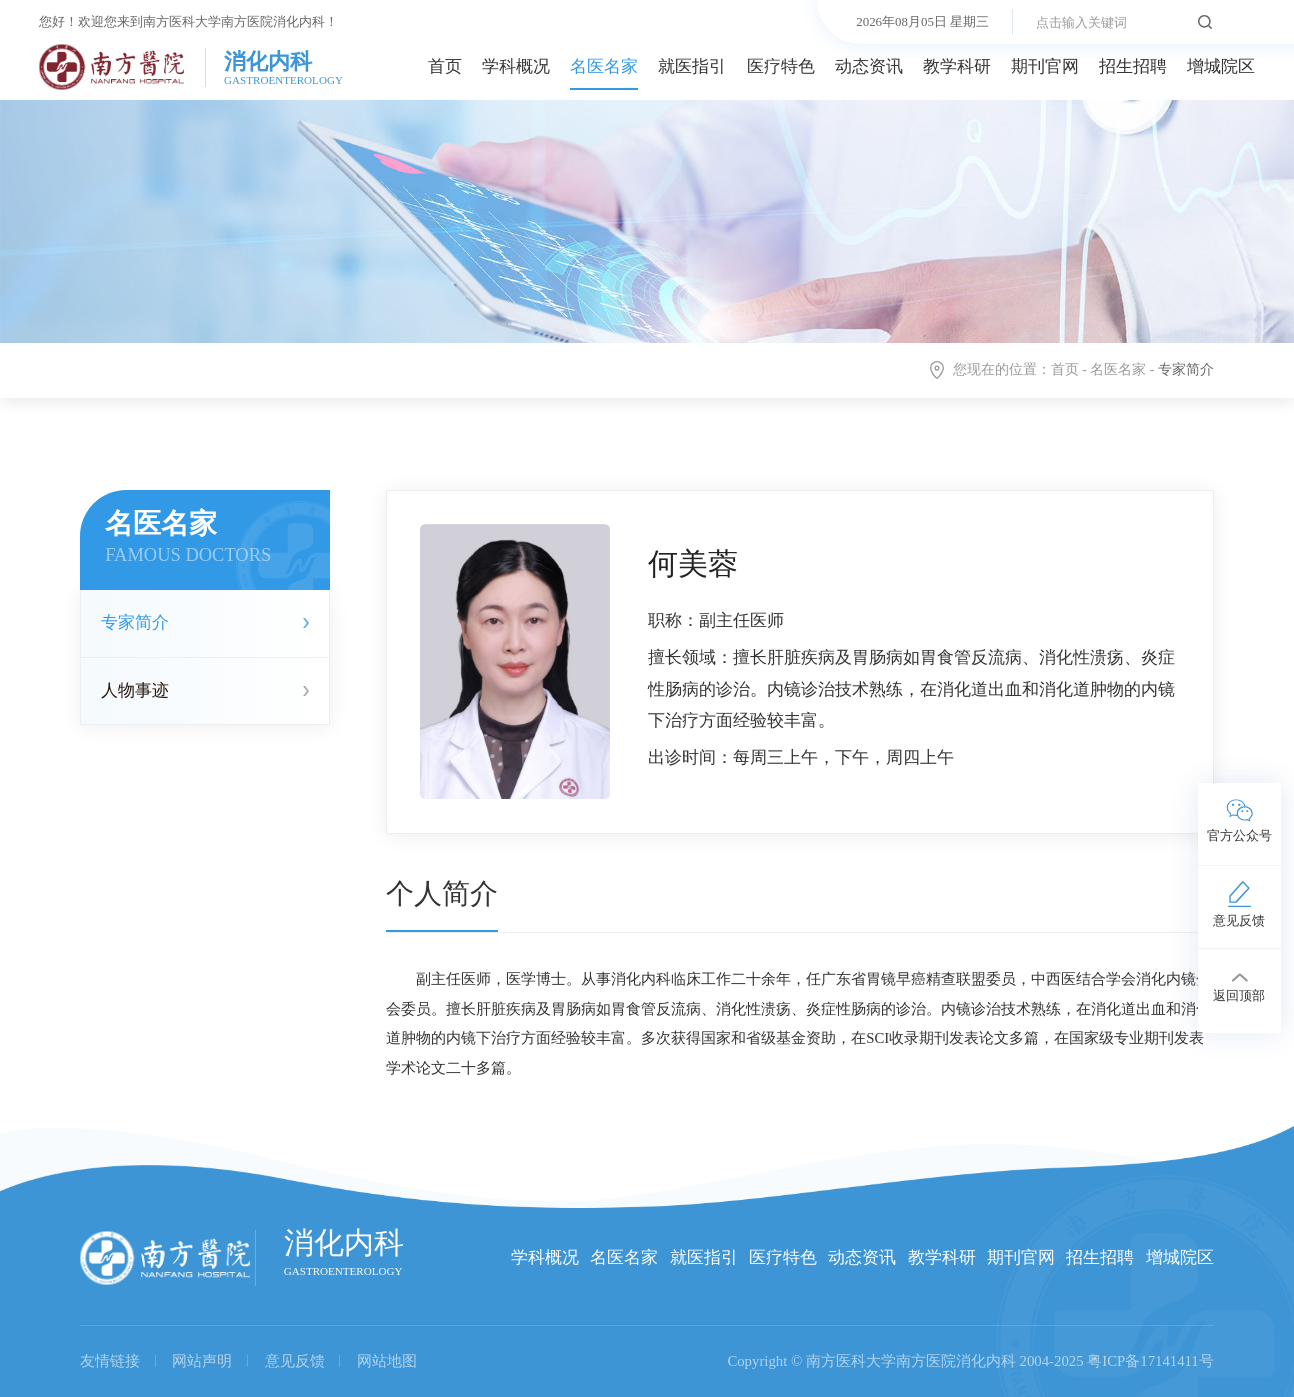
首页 (445, 66)
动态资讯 (869, 66)
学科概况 (516, 66)
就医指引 (692, 66)
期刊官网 (1045, 66)
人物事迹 (135, 690)
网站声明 (202, 1361)
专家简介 (135, 622)
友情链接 (110, 1361)
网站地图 (387, 1361)
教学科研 (957, 66)
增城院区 (1221, 66)
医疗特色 (781, 66)
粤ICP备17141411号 (1150, 1361)
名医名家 (604, 66)
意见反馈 (295, 1361)
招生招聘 (1133, 66)
